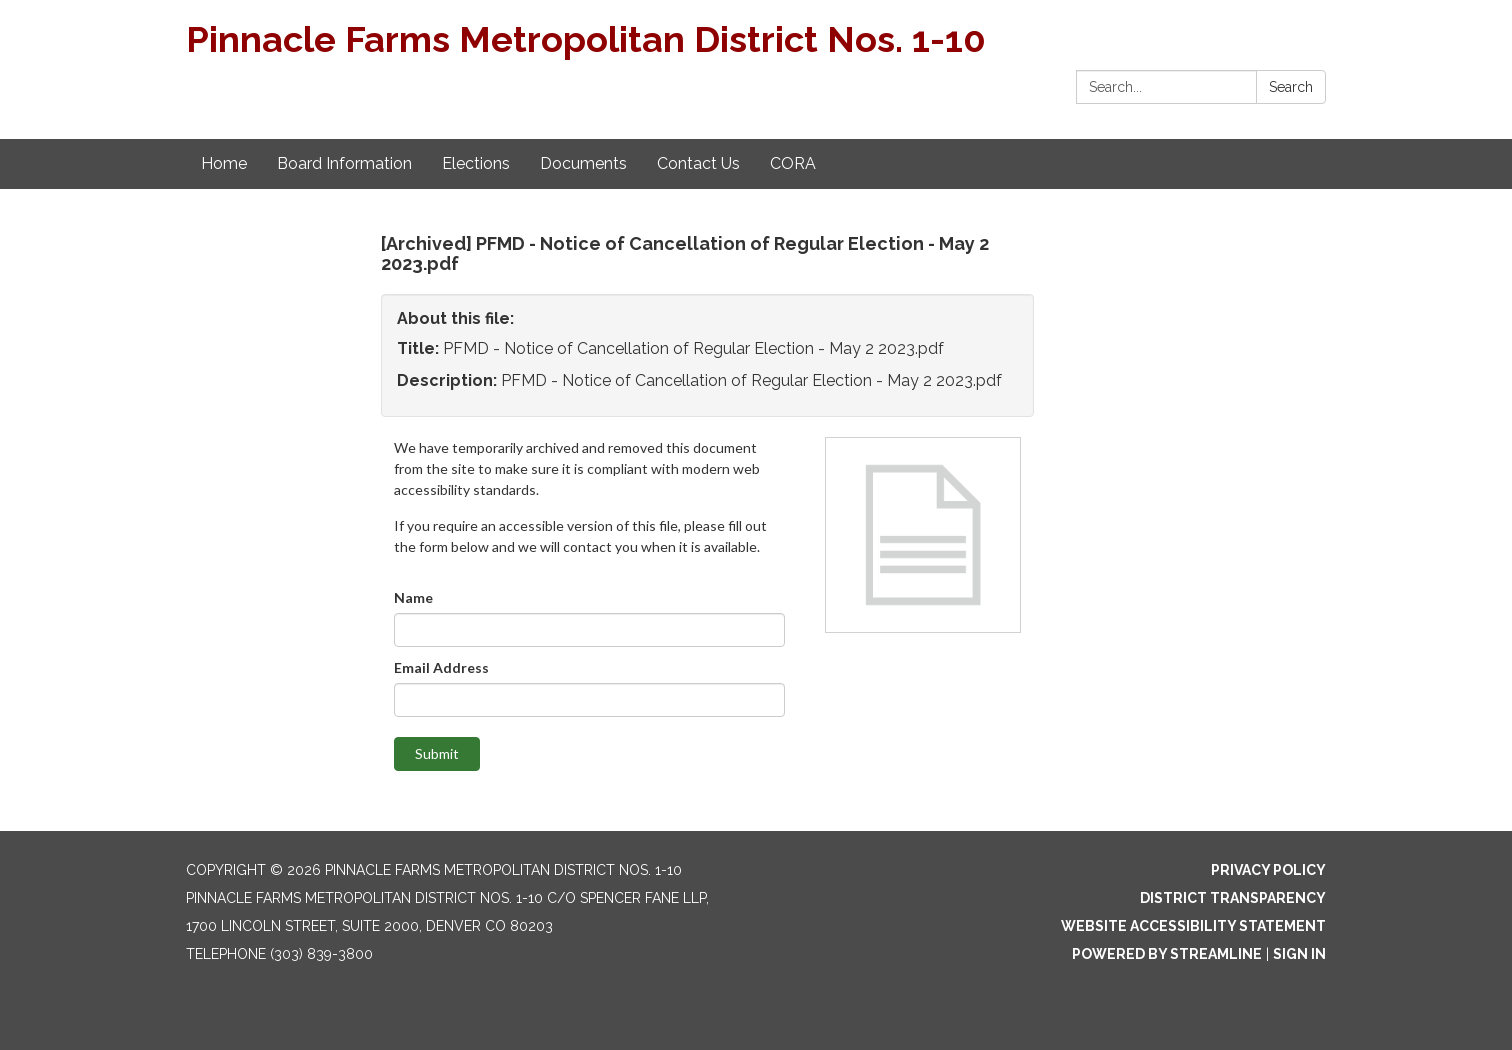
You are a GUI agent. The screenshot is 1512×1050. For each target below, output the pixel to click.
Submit (437, 753)
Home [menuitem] (224, 163)
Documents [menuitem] (583, 163)
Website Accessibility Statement (1193, 926)
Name (413, 597)
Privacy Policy (1268, 870)
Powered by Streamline (1167, 954)
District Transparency (1233, 898)
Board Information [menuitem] (344, 163)
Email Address (441, 667)
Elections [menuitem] (476, 163)
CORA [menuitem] (793, 163)
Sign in (1299, 954)
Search (1291, 87)
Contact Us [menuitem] (698, 163)
